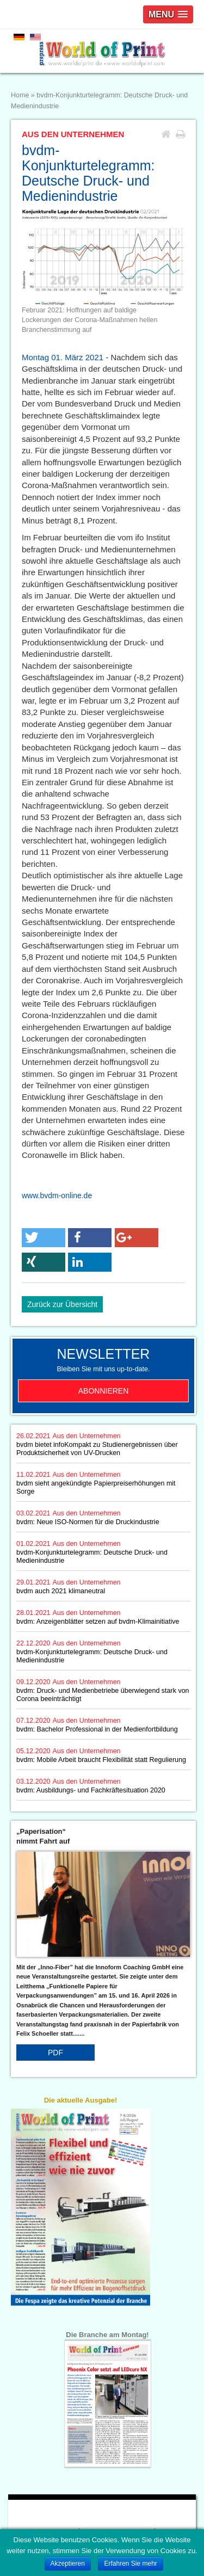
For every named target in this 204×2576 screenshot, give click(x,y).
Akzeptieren (68, 2563)
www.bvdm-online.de (57, 1195)
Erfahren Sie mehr (130, 2563)
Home (20, 95)
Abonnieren (103, 1390)
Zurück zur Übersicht (62, 1304)
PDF (55, 2052)
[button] (43, 1237)
